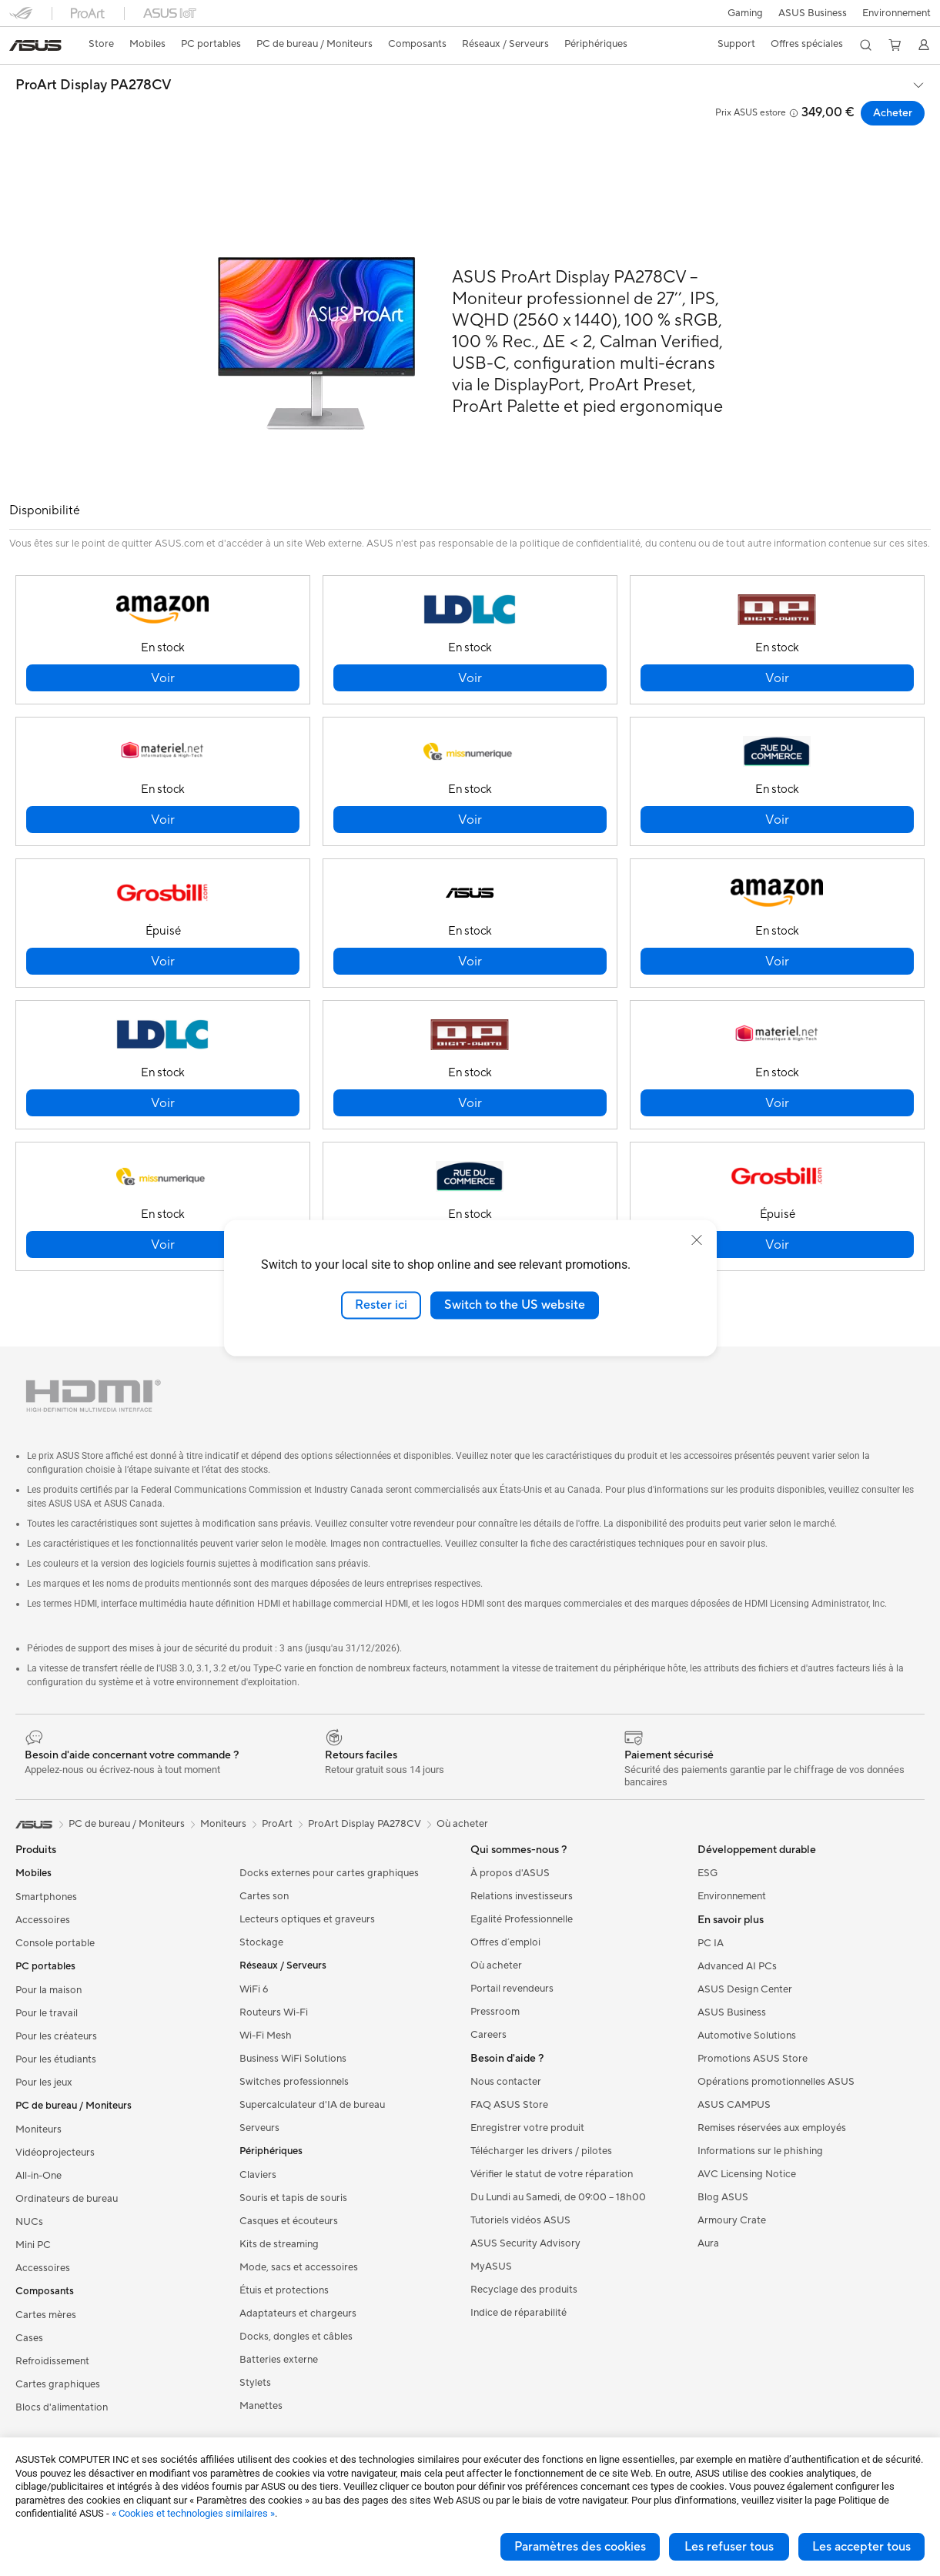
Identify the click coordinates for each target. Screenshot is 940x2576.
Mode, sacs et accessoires (298, 2267)
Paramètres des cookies (580, 2546)
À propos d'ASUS (510, 1873)
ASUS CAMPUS (734, 2105)
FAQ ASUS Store (509, 2105)
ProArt (277, 1824)
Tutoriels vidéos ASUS (520, 2220)
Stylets (255, 2383)
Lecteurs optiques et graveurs (307, 1919)
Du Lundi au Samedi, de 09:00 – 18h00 (558, 2197)
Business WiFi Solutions (292, 2058)
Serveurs (259, 2128)
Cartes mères (45, 2315)
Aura (708, 2243)
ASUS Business (811, 13)
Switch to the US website (514, 1305)
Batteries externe (278, 2360)
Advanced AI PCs (737, 1966)
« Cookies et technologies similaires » (193, 2513)
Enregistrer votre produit (527, 2128)
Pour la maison (48, 1990)
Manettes (261, 2406)
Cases (29, 2338)
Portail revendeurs (512, 1988)
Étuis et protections (284, 2290)
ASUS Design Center (744, 1989)
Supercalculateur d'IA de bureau (312, 2105)
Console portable (55, 1943)
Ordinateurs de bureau (66, 2199)
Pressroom (495, 2012)
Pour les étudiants (55, 2059)
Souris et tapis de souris (293, 2198)
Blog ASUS (722, 2197)
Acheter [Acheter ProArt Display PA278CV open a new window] (892, 113)
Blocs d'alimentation (61, 2407)
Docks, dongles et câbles (296, 2336)
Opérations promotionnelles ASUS (776, 2082)
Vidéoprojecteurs (55, 2152)
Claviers (257, 2175)
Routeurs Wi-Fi (273, 2012)
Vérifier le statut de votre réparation (551, 2174)
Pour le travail (46, 2013)
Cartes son (264, 1896)
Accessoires (42, 1920)
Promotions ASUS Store (752, 2058)
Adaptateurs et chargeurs (297, 2313)
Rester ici (381, 1305)
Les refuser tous (729, 2546)
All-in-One (38, 2176)
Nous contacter (505, 2082)
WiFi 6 (253, 1989)
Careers (488, 2035)
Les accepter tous (861, 2546)
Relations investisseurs (521, 1896)
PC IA (710, 1943)
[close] (697, 1240)
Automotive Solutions (746, 2035)
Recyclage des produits (523, 2289)
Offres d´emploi (505, 1942)
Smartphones (46, 1897)
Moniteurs (38, 2129)
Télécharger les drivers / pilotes (541, 2151)
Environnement (896, 13)
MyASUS (491, 2266)
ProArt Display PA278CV (93, 85)
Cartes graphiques (57, 2384)
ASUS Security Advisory (525, 2243)
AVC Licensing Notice (746, 2174)
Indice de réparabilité (518, 2313)
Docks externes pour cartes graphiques (329, 1873)
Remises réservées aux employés (771, 2128)
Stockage (261, 1942)
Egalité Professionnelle (521, 1919)
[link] (35, 45)
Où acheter (462, 1824)
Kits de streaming (279, 2244)
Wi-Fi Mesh (265, 2035)
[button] (742, 13)
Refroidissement (52, 2361)
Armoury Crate (731, 2220)
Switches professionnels (294, 2082)
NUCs (29, 2222)
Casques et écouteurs (288, 2221)
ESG (707, 1873)
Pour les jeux (43, 2082)
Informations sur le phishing (760, 2151)
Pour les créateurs (56, 2036)
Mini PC (33, 2245)
